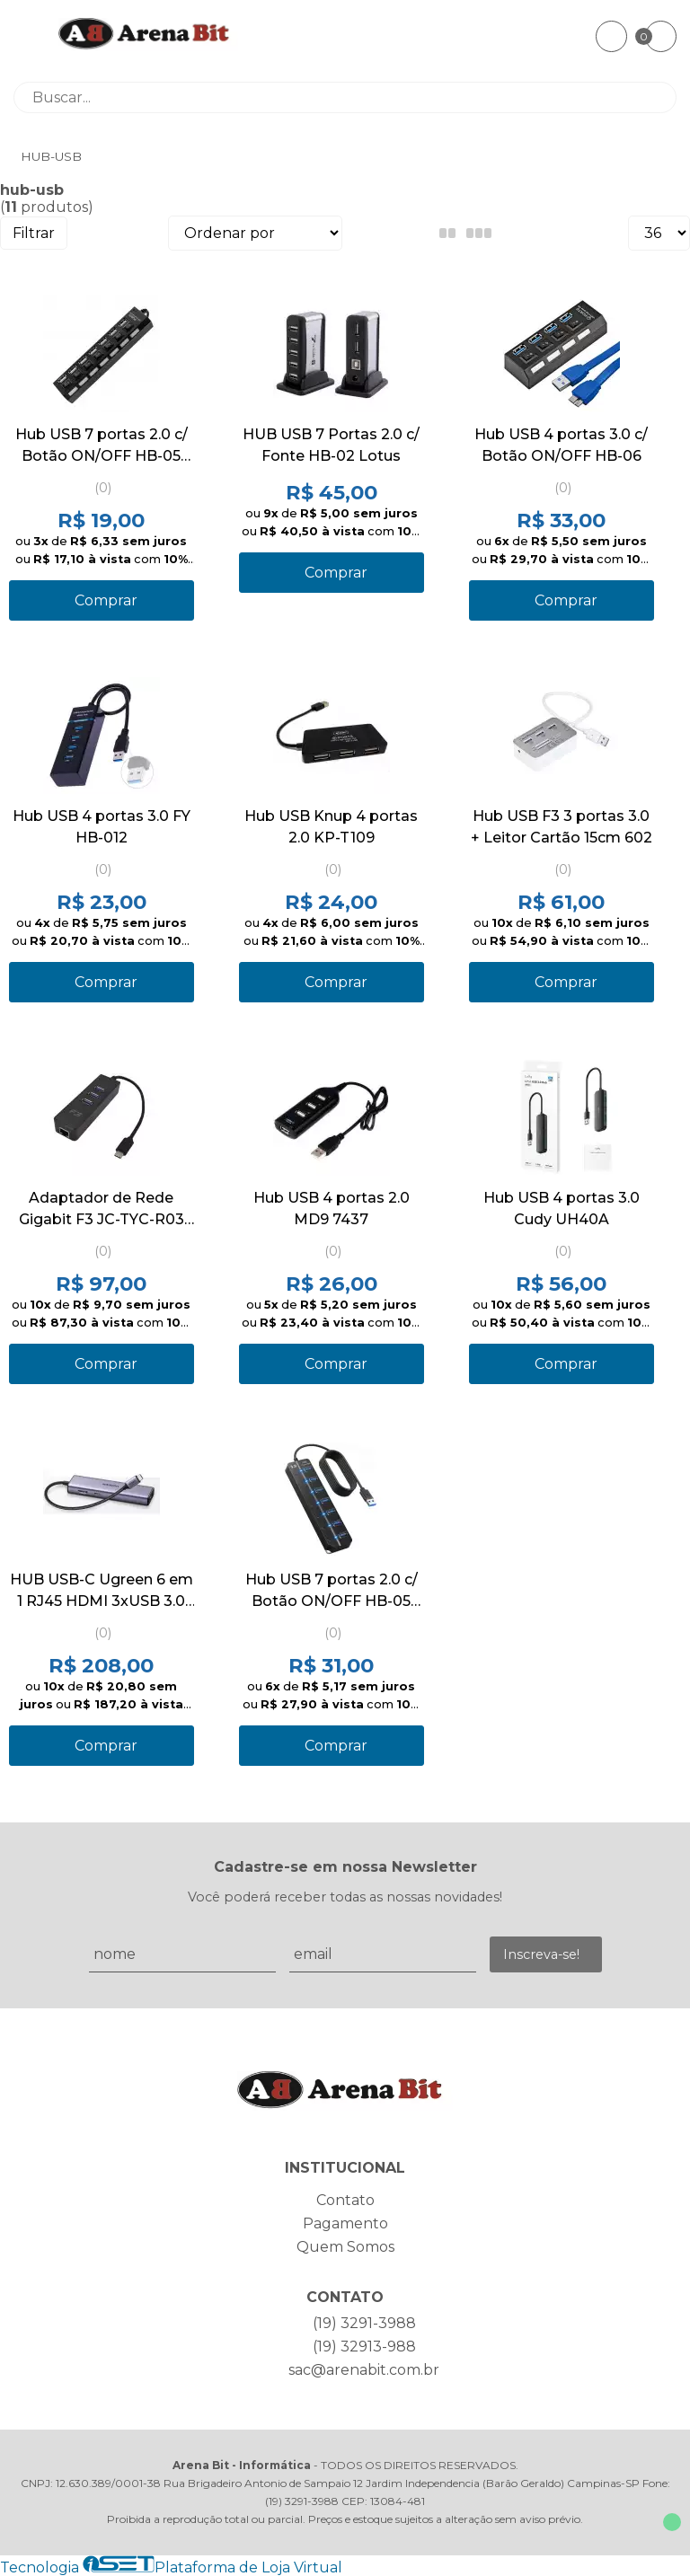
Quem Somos (345, 2246)
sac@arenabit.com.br (363, 2369)
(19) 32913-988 (364, 2346)
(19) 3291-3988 (364, 2323)
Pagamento (345, 2223)
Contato (345, 2200)
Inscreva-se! (541, 1954)
